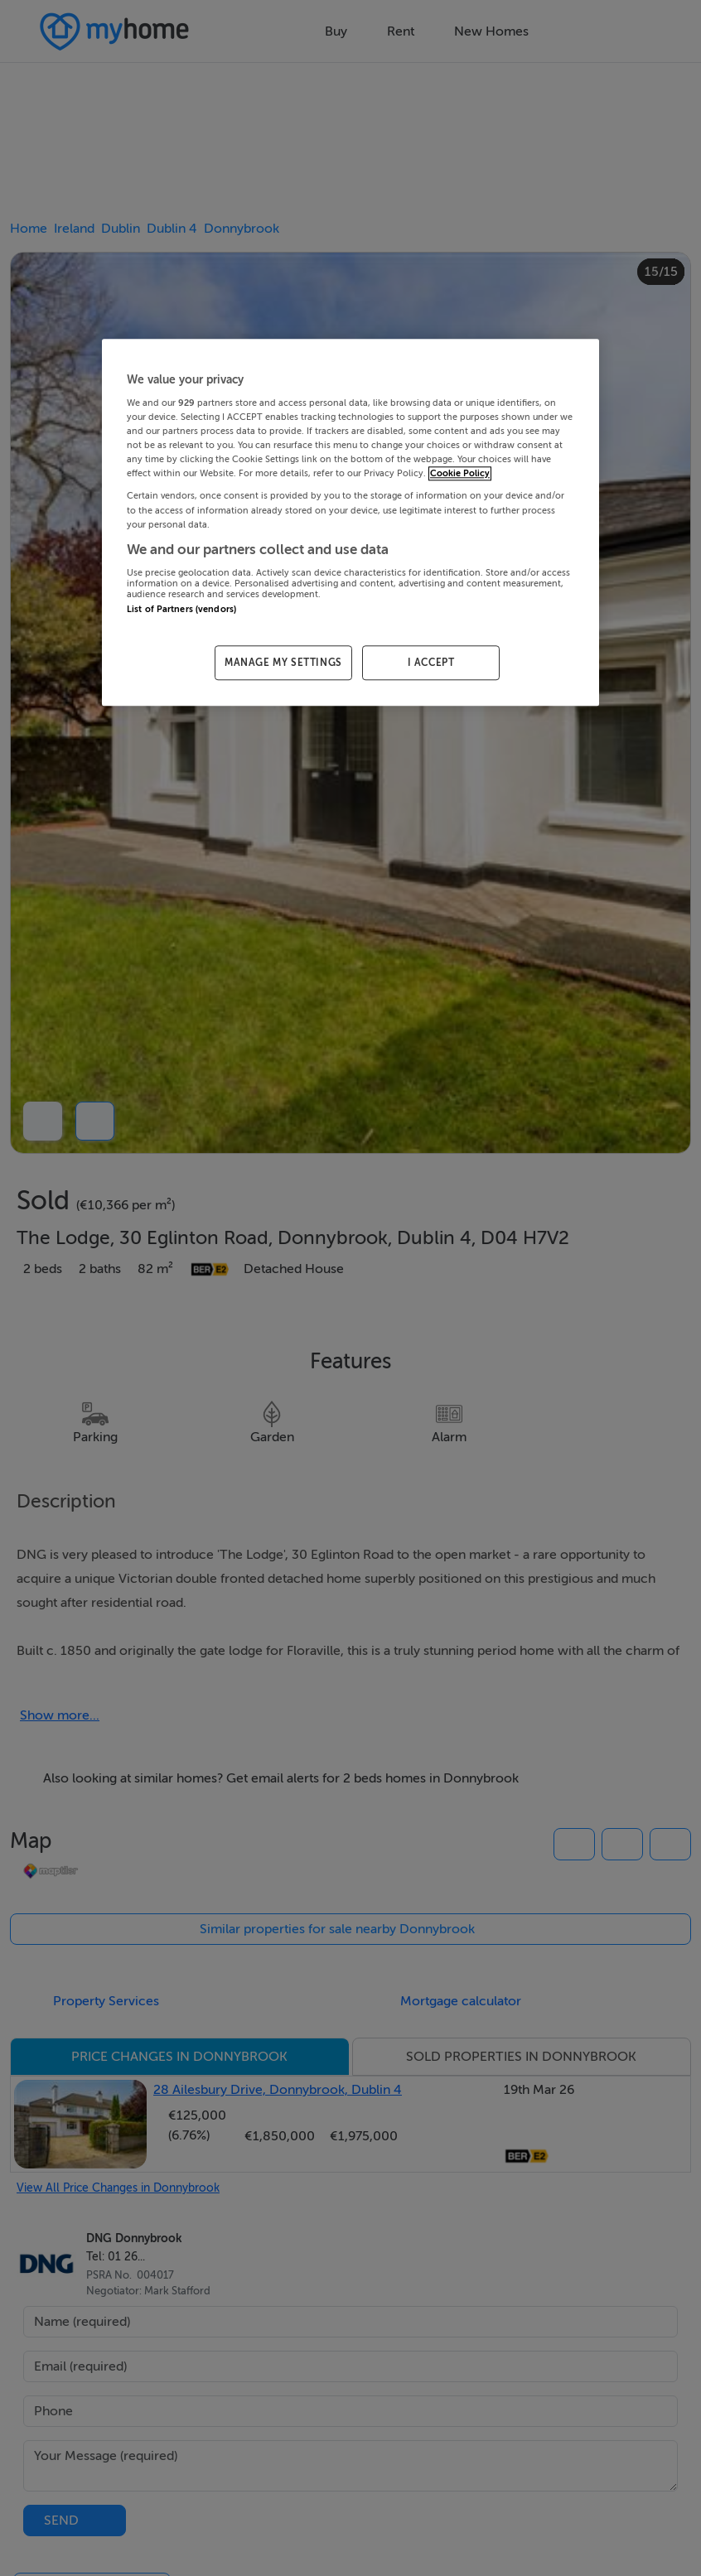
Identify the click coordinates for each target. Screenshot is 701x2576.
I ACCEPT (431, 662)
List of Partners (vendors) (181, 609)
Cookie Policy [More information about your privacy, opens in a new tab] (460, 474)
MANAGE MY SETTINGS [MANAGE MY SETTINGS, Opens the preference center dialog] (283, 662)
